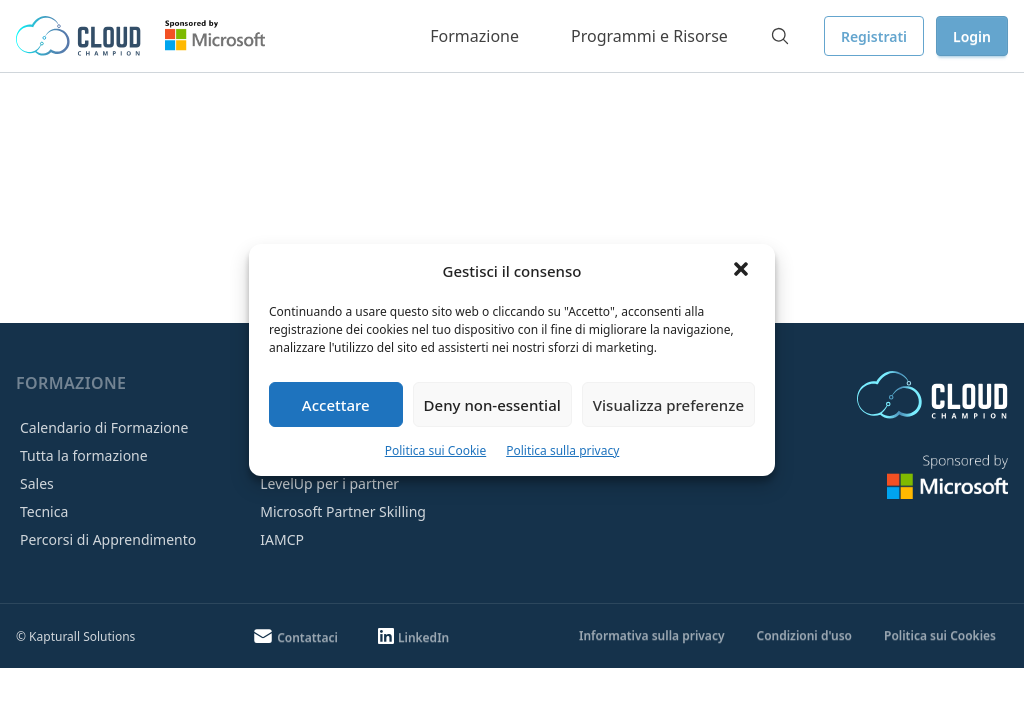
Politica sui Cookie (436, 450)
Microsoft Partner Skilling (343, 511)
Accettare (336, 405)
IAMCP (282, 539)
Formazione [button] (474, 36)
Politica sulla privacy (562, 450)
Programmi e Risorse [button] (649, 36)
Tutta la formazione (84, 455)
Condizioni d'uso (804, 635)
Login (972, 36)
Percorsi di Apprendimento (108, 539)
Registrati (874, 36)
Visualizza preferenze (668, 405)
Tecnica (44, 511)
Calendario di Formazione (104, 427)
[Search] (780, 36)
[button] (743, 271)
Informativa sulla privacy (651, 635)
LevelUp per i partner (329, 483)
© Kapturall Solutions (75, 636)
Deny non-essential (492, 405)
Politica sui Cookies (940, 635)
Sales (37, 483)
